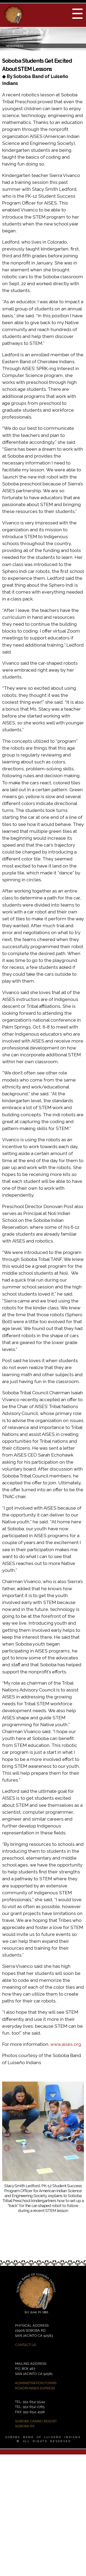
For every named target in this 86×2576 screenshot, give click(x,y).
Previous (6, 2148)
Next (79, 2148)
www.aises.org (65, 2044)
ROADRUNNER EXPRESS (35, 2388)
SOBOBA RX (25, 2426)
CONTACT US (25, 2345)
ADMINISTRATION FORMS (35, 2383)
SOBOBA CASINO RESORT (36, 2421)
